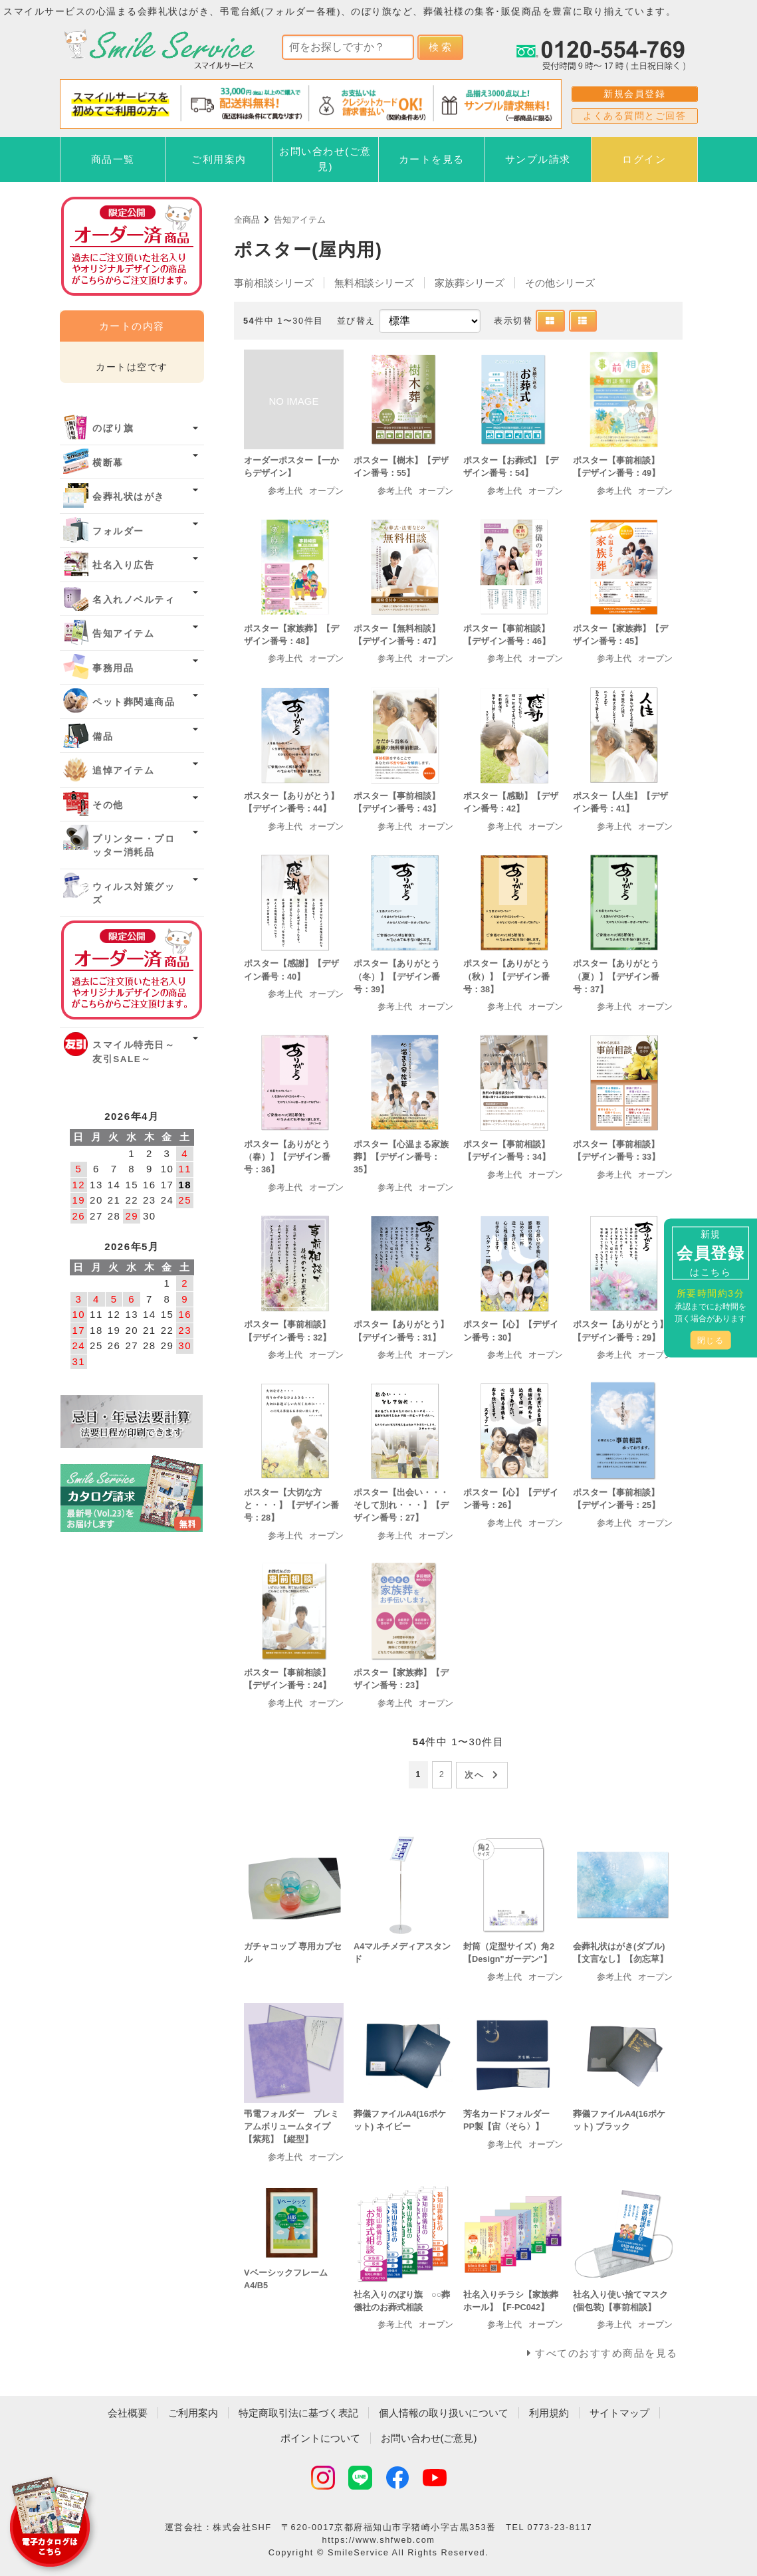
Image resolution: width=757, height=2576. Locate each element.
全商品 (247, 220)
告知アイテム (300, 220)
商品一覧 (113, 159)
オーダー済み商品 (131, 970)
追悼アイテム (123, 771)
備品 (102, 737)
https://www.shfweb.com (378, 2540)
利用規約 (549, 2412)
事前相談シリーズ (274, 282)
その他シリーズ (560, 282)
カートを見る (432, 159)
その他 (108, 805)
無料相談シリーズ (374, 282)
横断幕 (108, 463)
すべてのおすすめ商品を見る (606, 2353)
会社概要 (128, 2412)
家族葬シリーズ (469, 282)
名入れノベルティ (133, 600)
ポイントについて (320, 2438)
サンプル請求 (538, 159)
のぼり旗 (113, 428)
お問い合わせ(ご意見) (325, 159)
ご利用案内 (219, 159)
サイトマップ (619, 2412)
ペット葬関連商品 (133, 702)
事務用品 (113, 668)
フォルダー (118, 531)
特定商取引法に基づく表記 (298, 2412)
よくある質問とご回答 (634, 115)
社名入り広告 (123, 565)
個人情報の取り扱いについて (443, 2412)
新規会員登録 (634, 93)
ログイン (644, 159)
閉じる (710, 1340)
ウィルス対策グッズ (133, 893)
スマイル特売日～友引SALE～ (133, 1051)
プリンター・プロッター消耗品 (133, 845)
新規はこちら (710, 1253)
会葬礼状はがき (128, 497)
